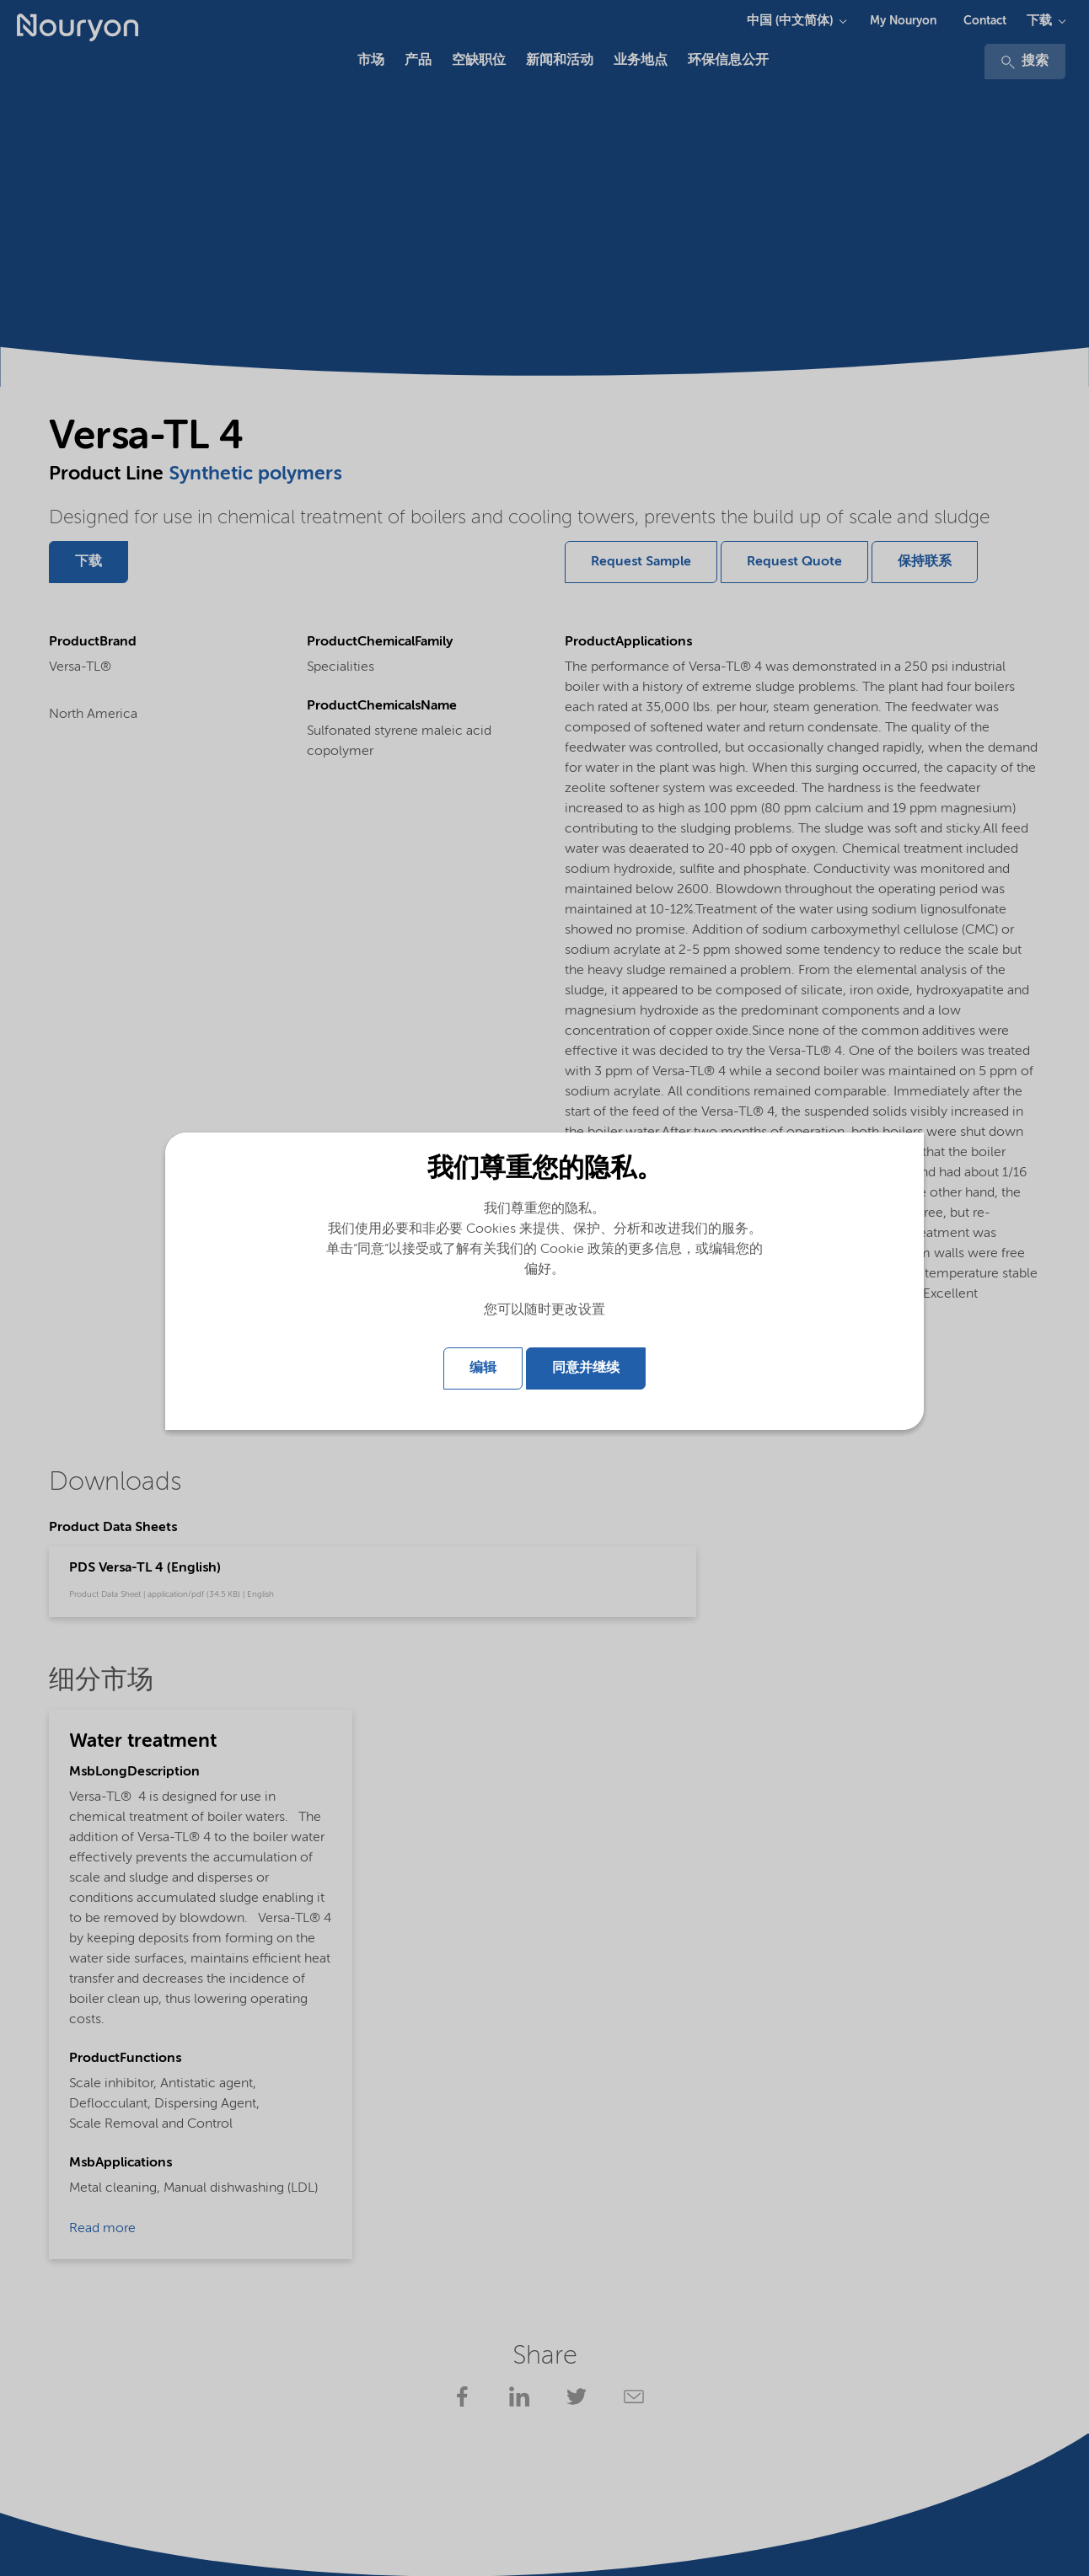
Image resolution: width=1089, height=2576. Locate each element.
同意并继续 (586, 1368)
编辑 (482, 1368)
